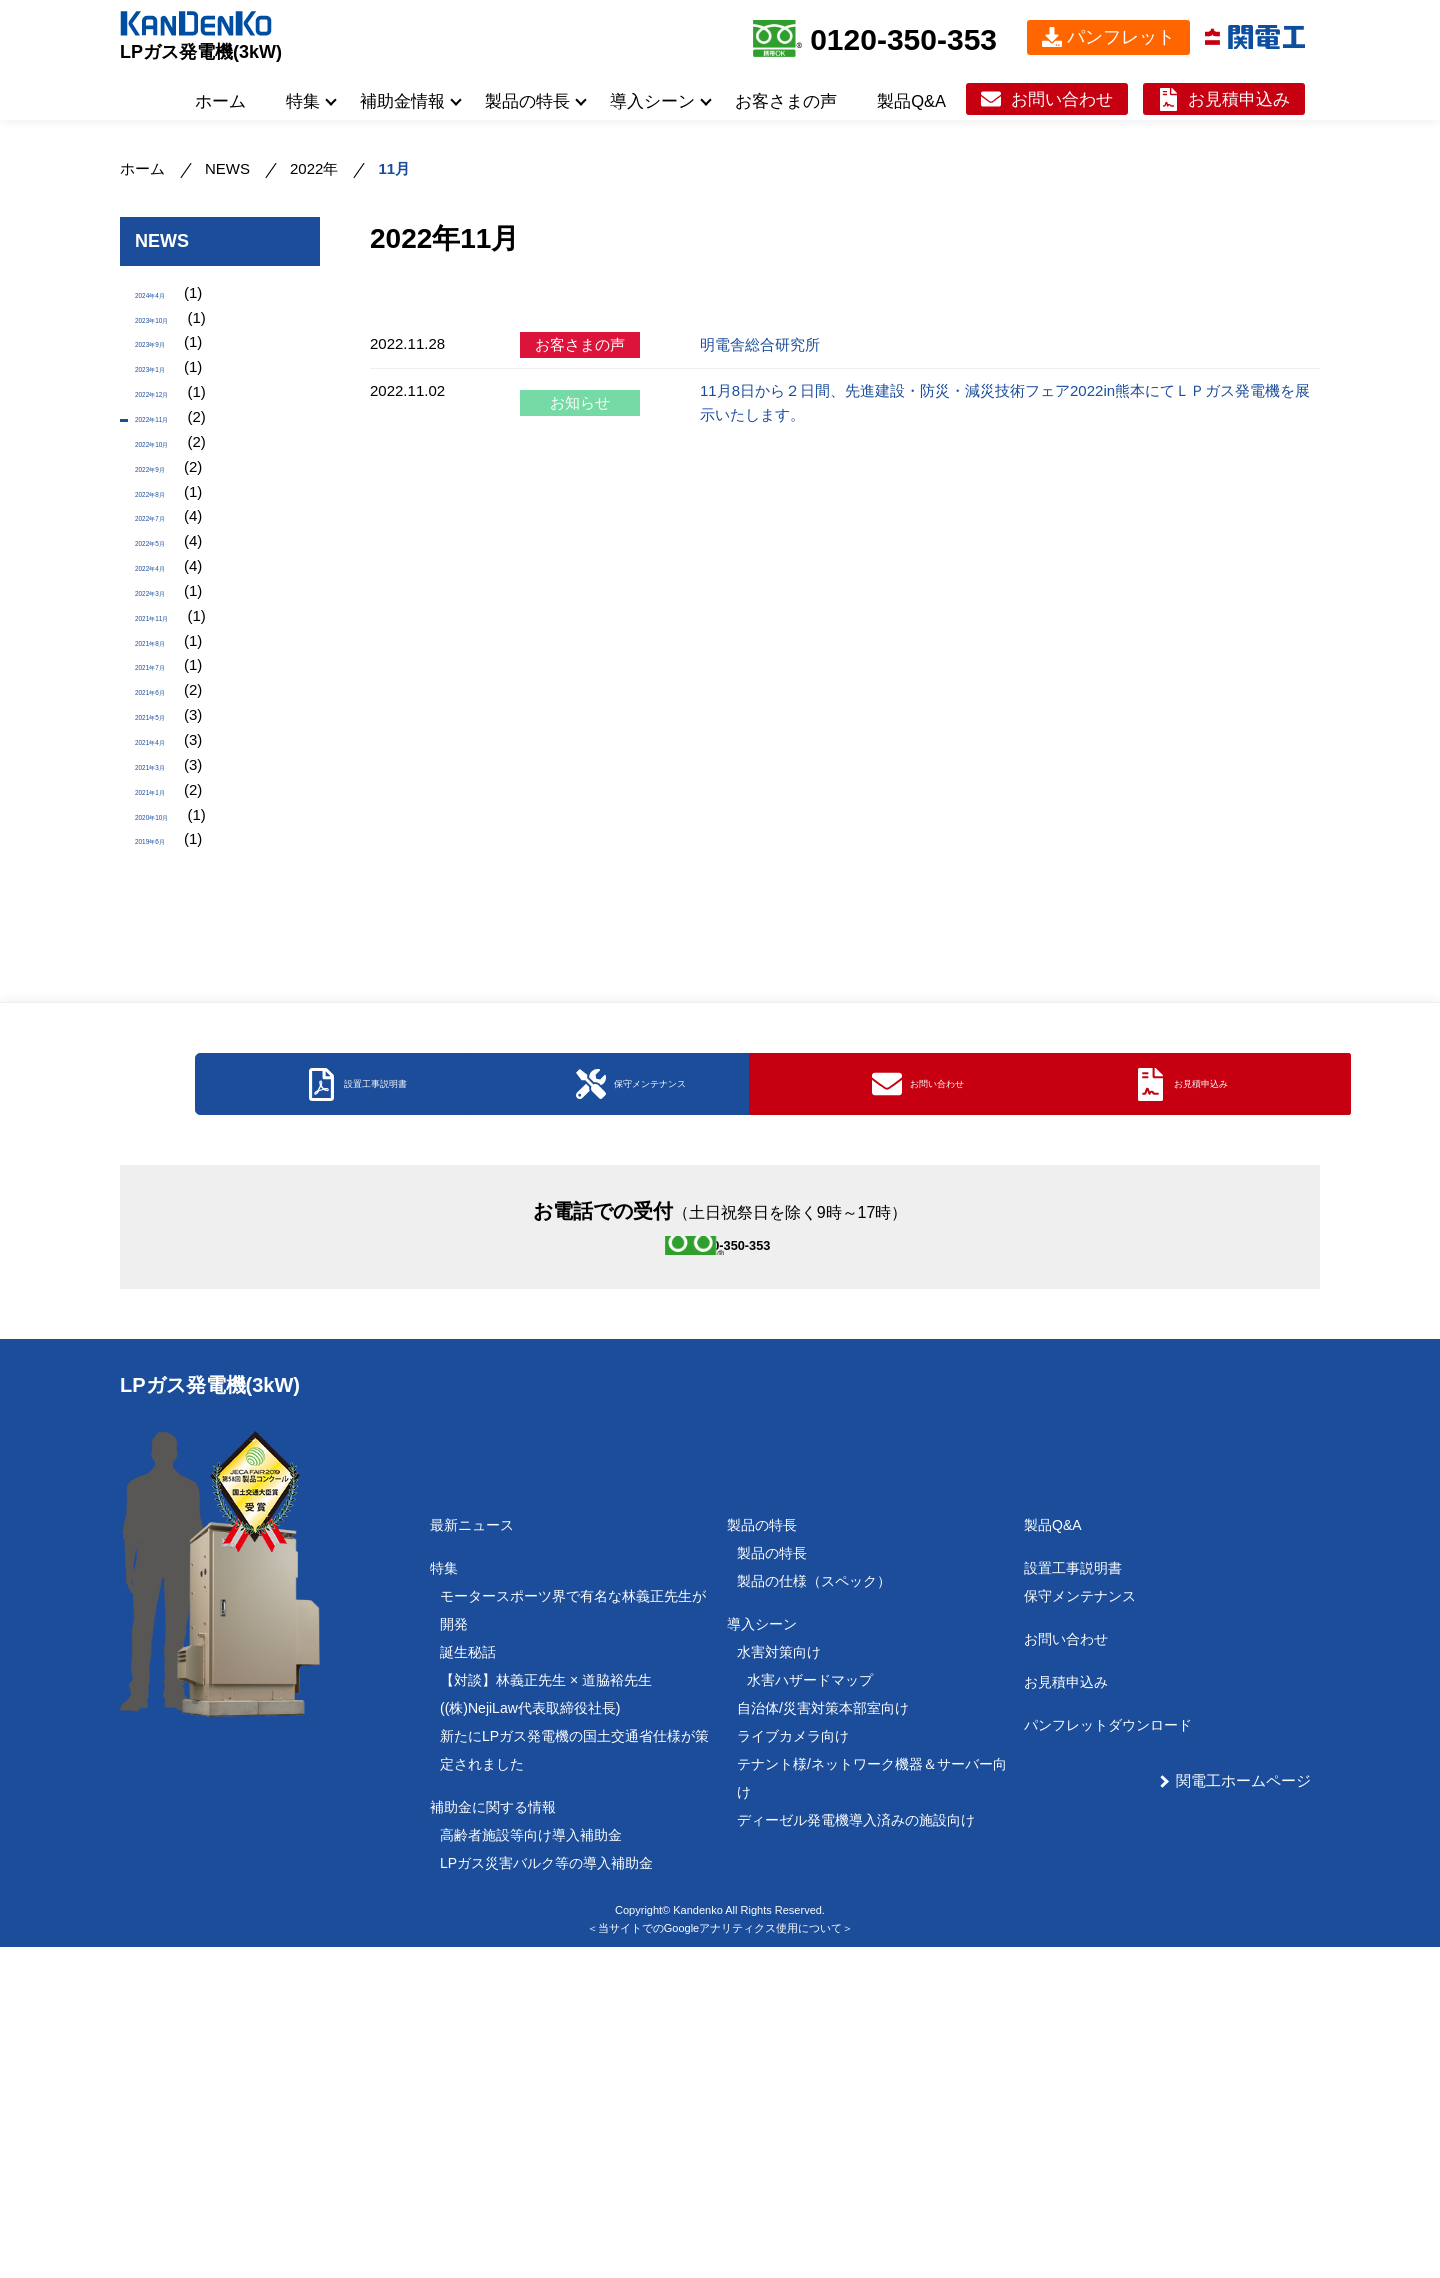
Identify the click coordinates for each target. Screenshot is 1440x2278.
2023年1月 (171, 399)
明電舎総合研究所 (760, 344)
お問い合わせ (1062, 99)
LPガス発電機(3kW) (201, 52)
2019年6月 (171, 1045)
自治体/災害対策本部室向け (823, 2039)
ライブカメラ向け (793, 2067)
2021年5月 (171, 875)
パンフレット (1121, 37)
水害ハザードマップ (810, 2011)
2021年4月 (171, 909)
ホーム (220, 101)
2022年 (314, 168)
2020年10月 (175, 1011)
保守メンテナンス (1080, 1927)
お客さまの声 (786, 101)
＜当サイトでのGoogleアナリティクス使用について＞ (720, 2258)
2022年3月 (171, 705)
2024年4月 (171, 297)
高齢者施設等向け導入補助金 (531, 2166)
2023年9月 (171, 365)
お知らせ (580, 402)
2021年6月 (171, 841)
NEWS (227, 168)
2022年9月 (171, 535)
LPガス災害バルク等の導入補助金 (546, 2194)
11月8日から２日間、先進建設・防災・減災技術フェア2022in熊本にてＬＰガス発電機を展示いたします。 (1005, 402)
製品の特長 (527, 101)
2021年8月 (171, 773)
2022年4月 (171, 671)
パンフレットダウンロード (1108, 2056)
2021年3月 (171, 943)
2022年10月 (175, 501)
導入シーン (652, 101)
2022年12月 (175, 433)
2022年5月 (171, 637)
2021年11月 (175, 739)
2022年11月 (175, 467)
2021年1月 (171, 977)
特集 (303, 101)
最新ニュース (472, 1856)
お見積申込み (1239, 99)
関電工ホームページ (1243, 2111)
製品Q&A (911, 101)
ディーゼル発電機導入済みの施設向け (856, 2151)
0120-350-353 (903, 39)
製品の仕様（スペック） (814, 1912)
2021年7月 (171, 807)
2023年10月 (175, 331)
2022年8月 (171, 569)
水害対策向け (779, 1983)
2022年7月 (171, 603)
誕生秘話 (468, 1983)
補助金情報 (402, 101)
